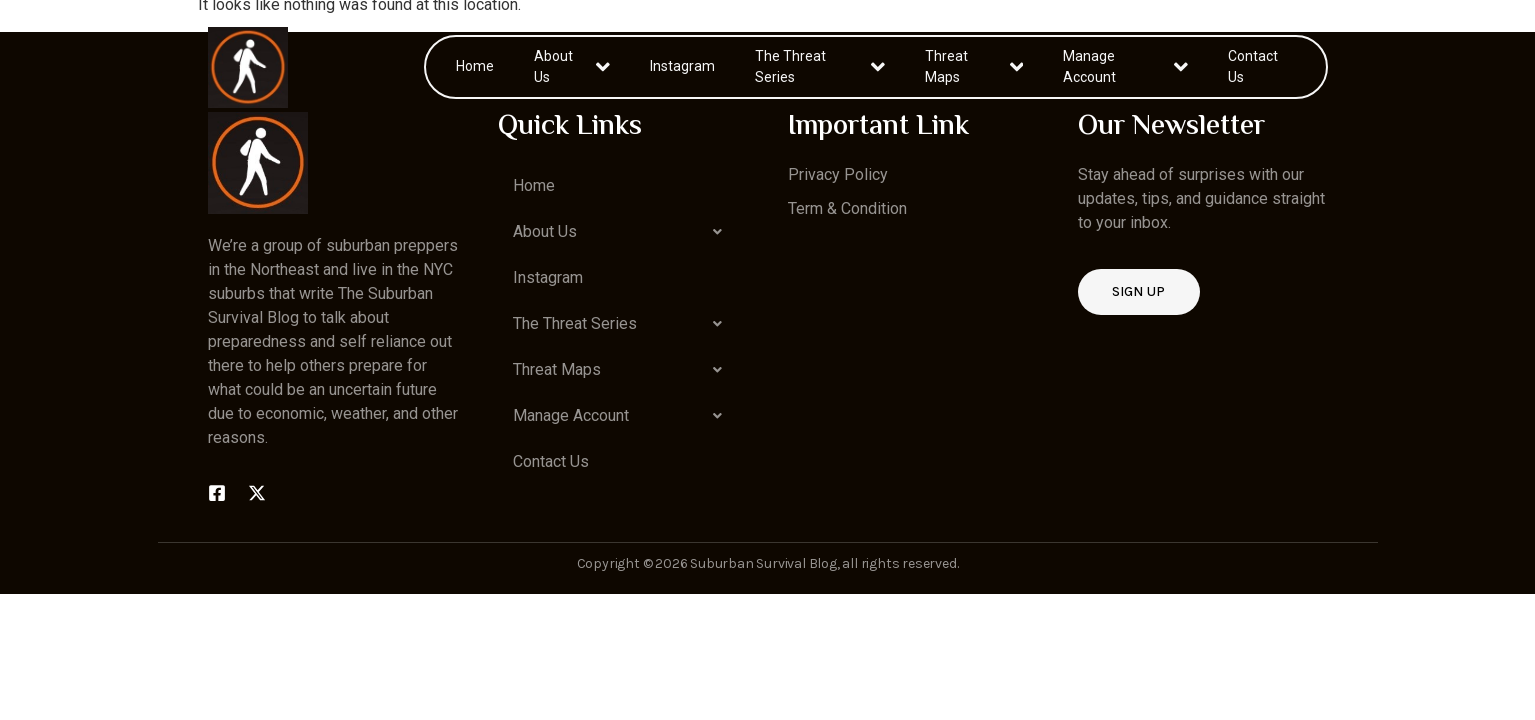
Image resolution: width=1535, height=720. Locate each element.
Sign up (1139, 291)
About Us (571, 66)
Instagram (682, 66)
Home (475, 66)
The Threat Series (820, 66)
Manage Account (1125, 66)
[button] (623, 232)
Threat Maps (974, 66)
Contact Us (1253, 66)
